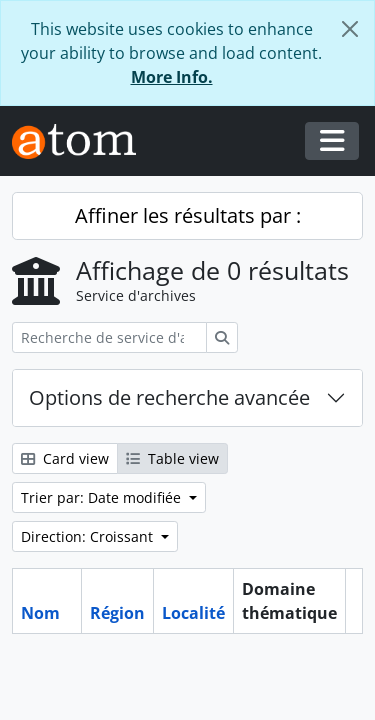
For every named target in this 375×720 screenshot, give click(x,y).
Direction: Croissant (89, 536)
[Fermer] (350, 29)
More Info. (172, 77)
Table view (172, 458)
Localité (193, 613)
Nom (40, 613)
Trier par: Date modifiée (103, 497)
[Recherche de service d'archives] (109, 337)
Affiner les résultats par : (188, 215)
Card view (65, 458)
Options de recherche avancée (169, 397)
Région (117, 613)
